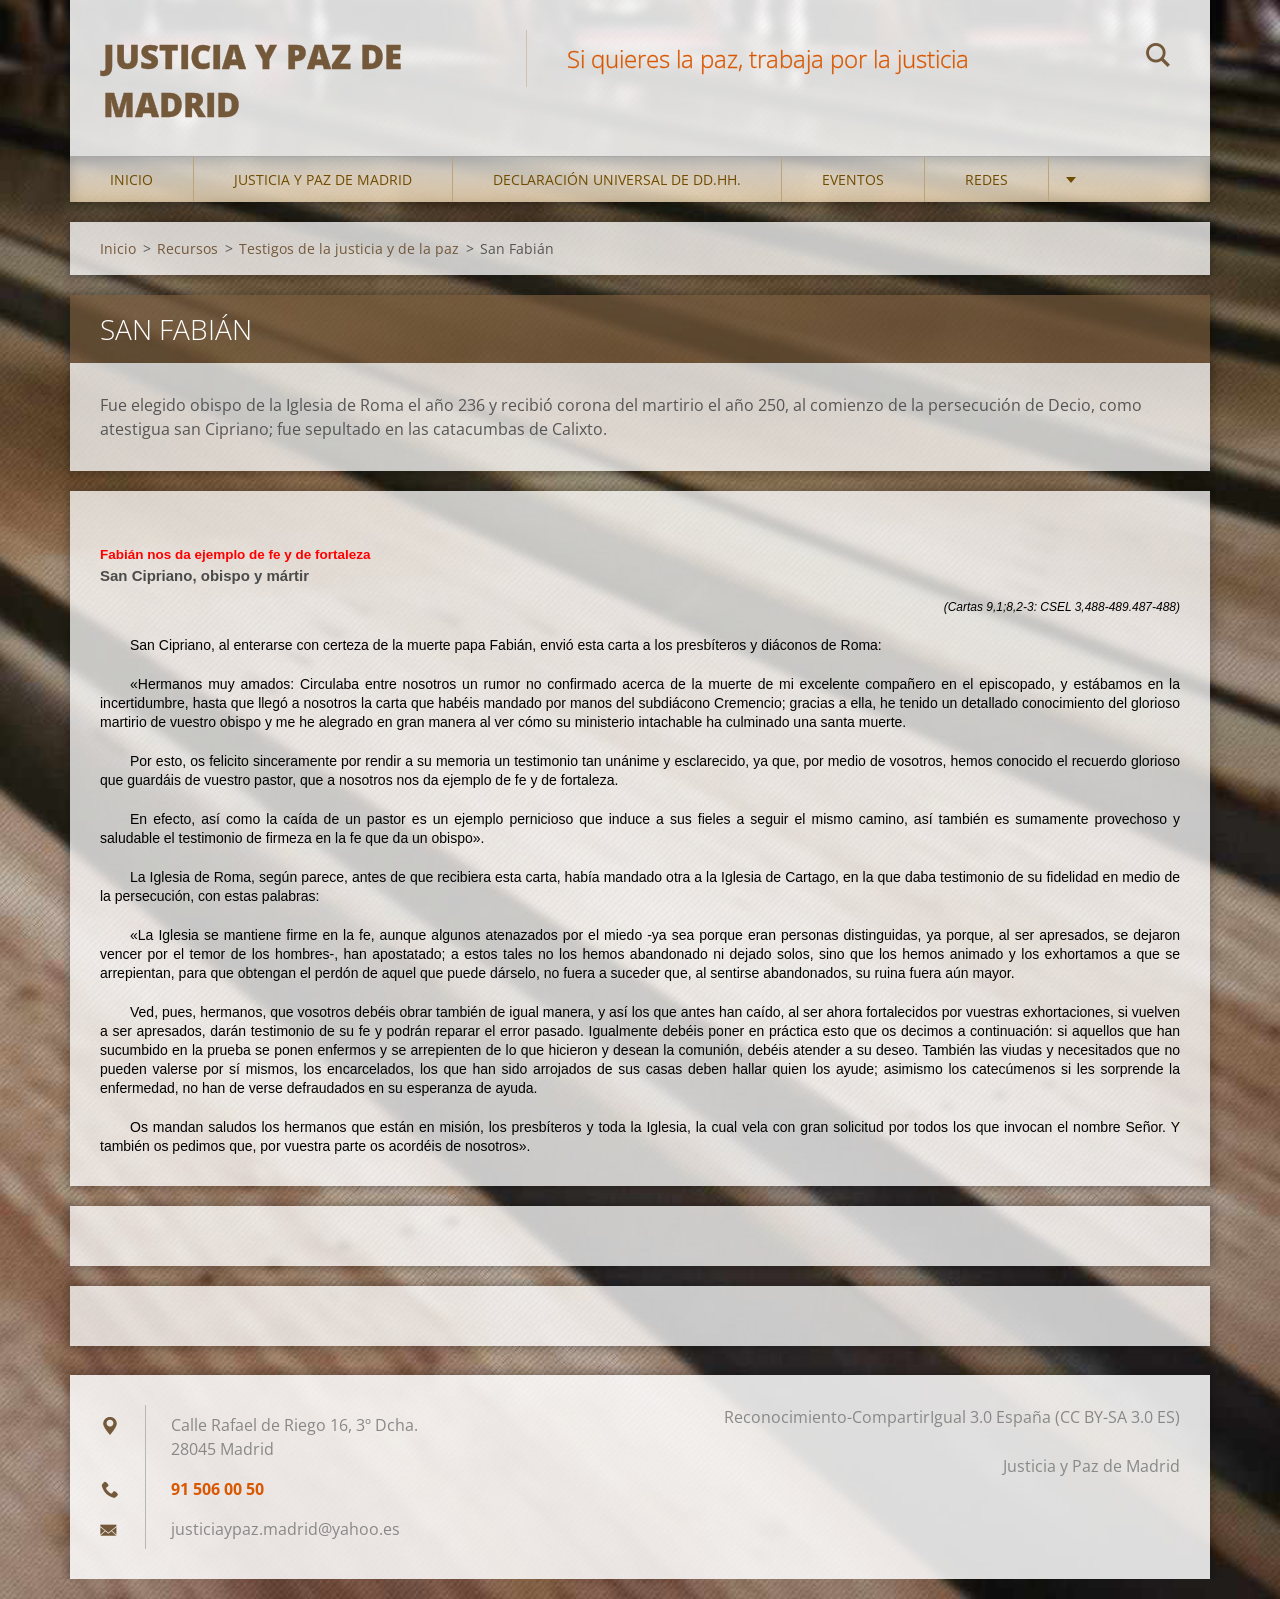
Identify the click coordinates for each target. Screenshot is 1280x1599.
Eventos (853, 199)
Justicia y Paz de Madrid (323, 199)
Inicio (131, 199)
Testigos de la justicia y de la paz (349, 268)
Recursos (187, 268)
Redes (986, 199)
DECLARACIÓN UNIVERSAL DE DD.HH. (617, 199)
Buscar (1158, 58)
